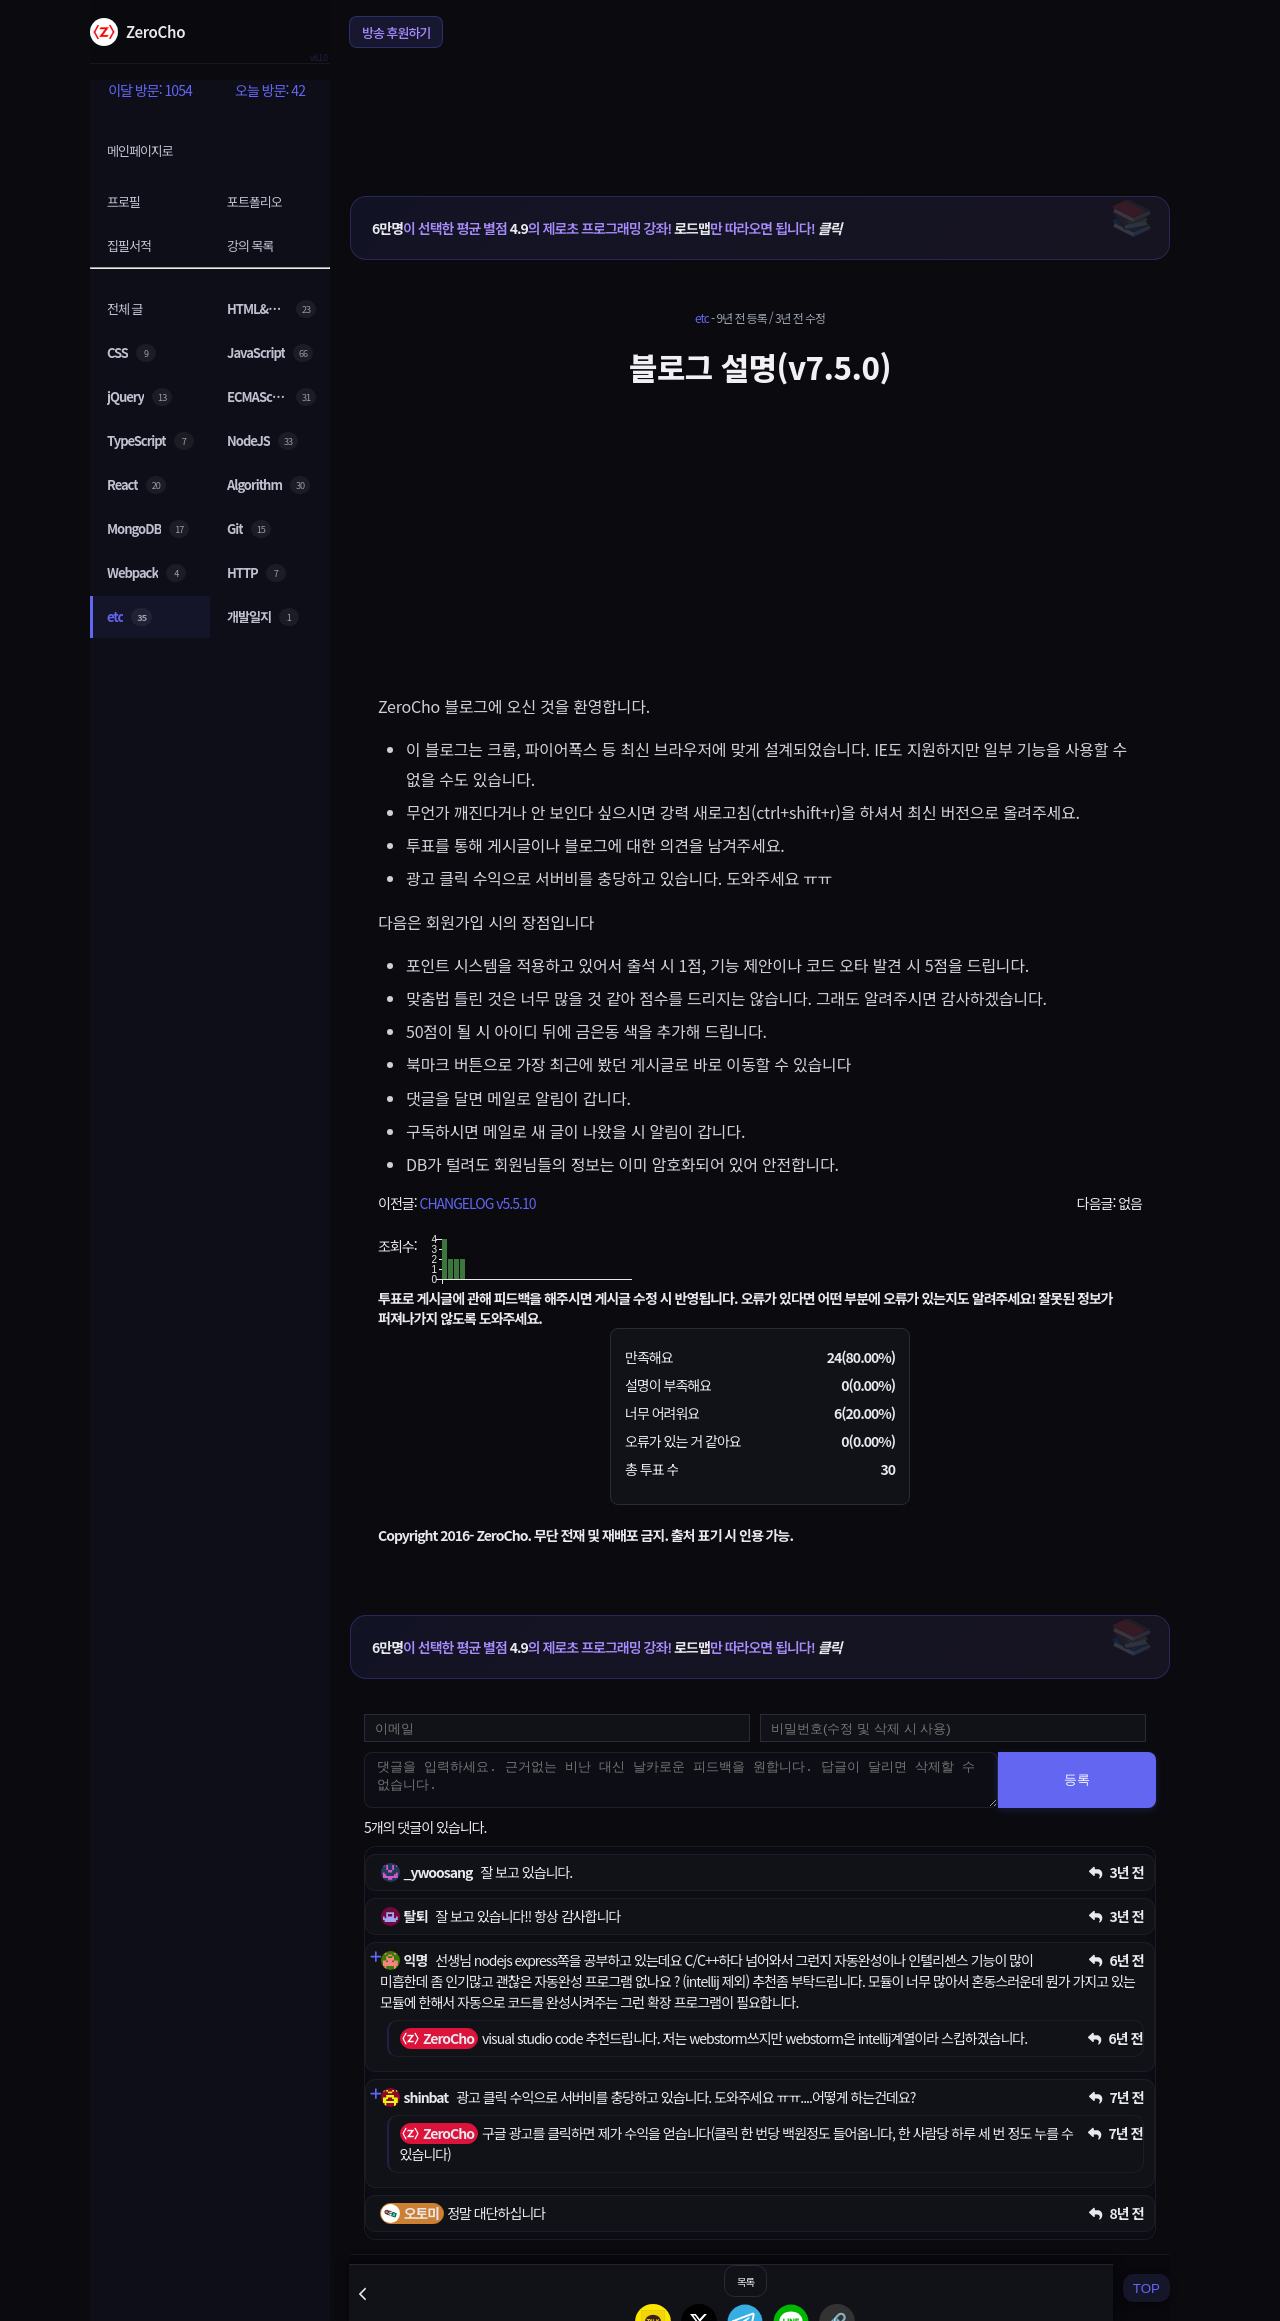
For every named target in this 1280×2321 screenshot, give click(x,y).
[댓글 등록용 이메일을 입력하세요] (557, 1728)
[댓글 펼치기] (375, 1957)
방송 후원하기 (396, 32)
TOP (1146, 2288)
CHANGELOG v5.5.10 (477, 1203)
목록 (745, 2281)
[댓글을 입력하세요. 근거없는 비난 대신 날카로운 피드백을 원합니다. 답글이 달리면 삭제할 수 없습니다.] (681, 1780)
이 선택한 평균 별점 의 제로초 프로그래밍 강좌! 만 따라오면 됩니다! (606, 228)
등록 (1077, 1779)
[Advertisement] (760, 109)
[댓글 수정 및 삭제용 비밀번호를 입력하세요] (953, 1728)
